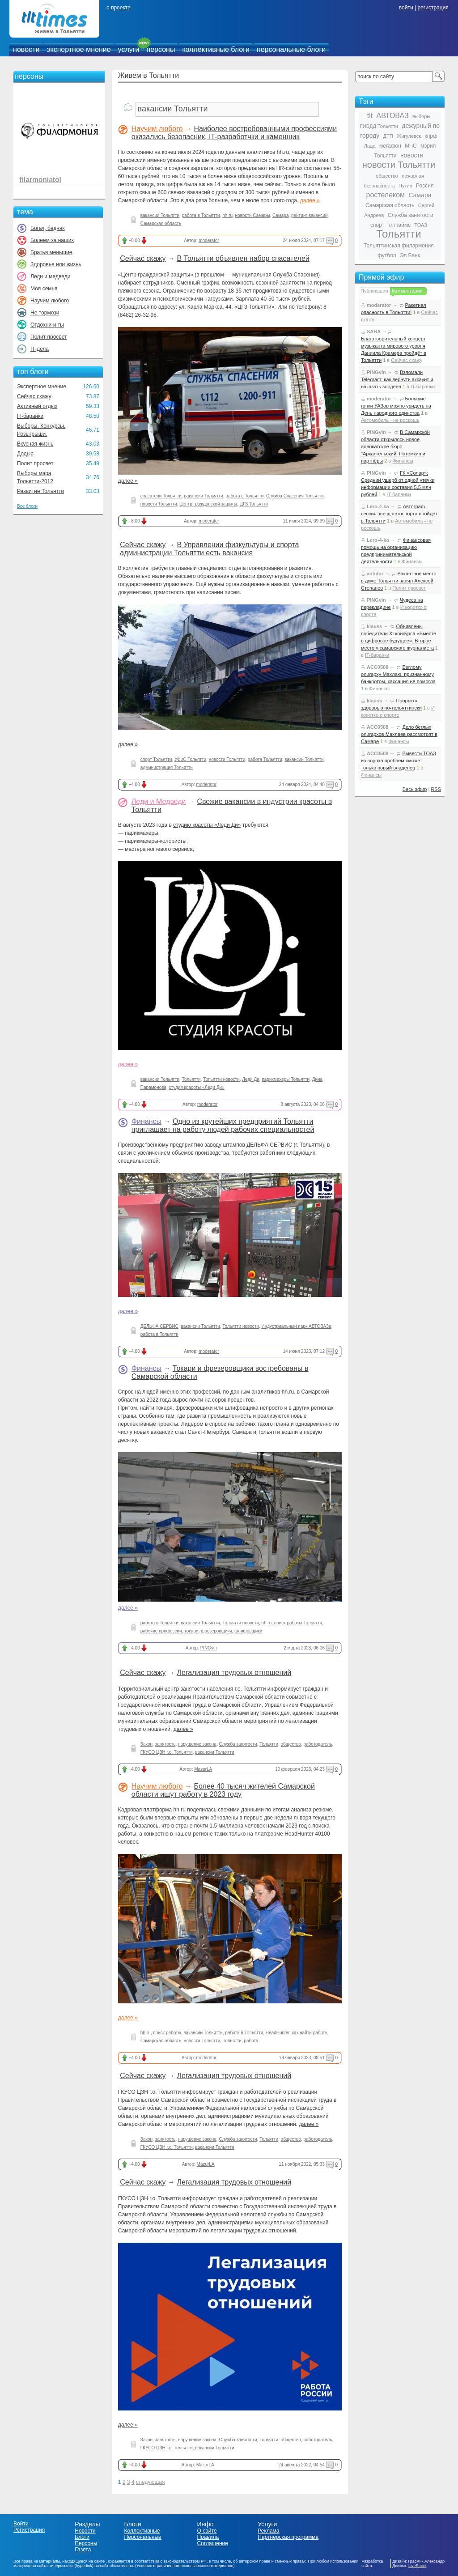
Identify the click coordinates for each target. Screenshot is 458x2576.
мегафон (390, 146)
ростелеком (385, 195)
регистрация (432, 7)
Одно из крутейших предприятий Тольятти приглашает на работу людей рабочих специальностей (222, 1125)
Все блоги (27, 506)
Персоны (86, 2543)
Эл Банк (410, 255)
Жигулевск (409, 136)
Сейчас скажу (34, 396)
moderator (209, 240)
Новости (85, 2531)
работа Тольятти (265, 759)
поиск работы (167, 2032)
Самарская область (160, 223)
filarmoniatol (40, 179)
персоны (161, 49)
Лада (370, 146)
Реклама (268, 2531)
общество (291, 1744)
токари (191, 1630)
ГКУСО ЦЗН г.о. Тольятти (166, 1752)
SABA (374, 331)
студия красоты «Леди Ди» (197, 1087)
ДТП (388, 136)
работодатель (317, 1744)
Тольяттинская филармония (399, 245)
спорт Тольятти (156, 759)
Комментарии (407, 290)
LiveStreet (417, 2565)
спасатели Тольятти (161, 495)
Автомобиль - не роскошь (390, 420)
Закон (146, 1744)
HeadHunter (277, 2032)
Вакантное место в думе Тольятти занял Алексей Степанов (399, 581)
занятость (165, 1744)
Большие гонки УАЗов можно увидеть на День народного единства (396, 406)
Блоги (82, 2537)
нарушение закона (197, 1744)
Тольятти (191, 1079)
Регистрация (29, 2530)
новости (26, 49)
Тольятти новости (221, 1079)
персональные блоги (291, 49)
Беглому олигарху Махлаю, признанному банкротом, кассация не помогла (398, 674)
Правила (208, 2537)
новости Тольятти (158, 504)
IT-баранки (30, 416)
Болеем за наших (52, 240)
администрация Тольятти (166, 767)
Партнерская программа (288, 2537)
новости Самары (252, 215)
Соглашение (212, 2543)
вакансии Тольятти (159, 215)
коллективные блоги (216, 49)
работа (251, 2040)
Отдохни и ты (47, 325)
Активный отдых (37, 406)
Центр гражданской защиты (208, 504)
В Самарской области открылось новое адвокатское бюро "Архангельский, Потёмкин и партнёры (395, 446)
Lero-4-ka (378, 506)
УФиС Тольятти (190, 759)
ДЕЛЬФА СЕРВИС (159, 1326)
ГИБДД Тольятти (379, 126)
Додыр (25, 454)
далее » (310, 200)
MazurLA (203, 1769)
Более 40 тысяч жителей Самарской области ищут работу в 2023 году (223, 1790)
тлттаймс (399, 225)
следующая (150, 2482)
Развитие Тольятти (40, 491)
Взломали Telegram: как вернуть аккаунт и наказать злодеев (397, 379)
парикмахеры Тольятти (286, 1079)
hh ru (227, 215)
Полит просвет (48, 337)
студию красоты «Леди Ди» (207, 825)
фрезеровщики (216, 1630)
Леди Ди (250, 1079)
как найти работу (309, 2032)
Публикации (374, 290)
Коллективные (142, 2531)
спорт (377, 225)
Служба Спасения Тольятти (295, 495)
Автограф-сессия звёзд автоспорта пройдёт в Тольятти (399, 513)
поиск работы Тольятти (298, 1622)
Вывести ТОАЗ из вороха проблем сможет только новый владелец (398, 760)
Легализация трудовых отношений (234, 1672)
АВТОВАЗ (393, 115)
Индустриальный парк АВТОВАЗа (296, 1326)
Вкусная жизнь (35, 444)
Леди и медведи (50, 276)
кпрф (430, 136)
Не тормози (44, 313)
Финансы (146, 1121)
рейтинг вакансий (309, 215)
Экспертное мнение (41, 386)
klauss (374, 626)
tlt (370, 115)
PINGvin (208, 1647)
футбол (386, 255)
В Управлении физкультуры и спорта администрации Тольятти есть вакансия (209, 549)
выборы (421, 116)
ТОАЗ (421, 225)
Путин (405, 185)
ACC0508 (377, 667)
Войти (21, 2524)
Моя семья (43, 288)
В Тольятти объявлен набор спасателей (243, 258)
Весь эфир (415, 789)
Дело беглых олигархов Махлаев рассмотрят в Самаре (399, 734)
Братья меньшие (51, 252)
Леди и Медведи (158, 801)
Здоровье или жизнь (55, 264)
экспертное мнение (78, 49)
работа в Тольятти (201, 215)
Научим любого (49, 301)
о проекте (118, 7)
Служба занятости (238, 1744)
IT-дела (39, 349)
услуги (129, 49)
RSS (436, 789)
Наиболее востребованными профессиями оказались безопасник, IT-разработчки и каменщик (234, 132)
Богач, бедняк (47, 228)
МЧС (411, 146)
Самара (280, 215)
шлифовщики (248, 1630)
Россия (424, 186)
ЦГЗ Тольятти (254, 504)
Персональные (142, 2537)
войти (406, 7)
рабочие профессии (161, 1630)
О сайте (206, 2531)
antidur (375, 573)
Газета (83, 2549)
